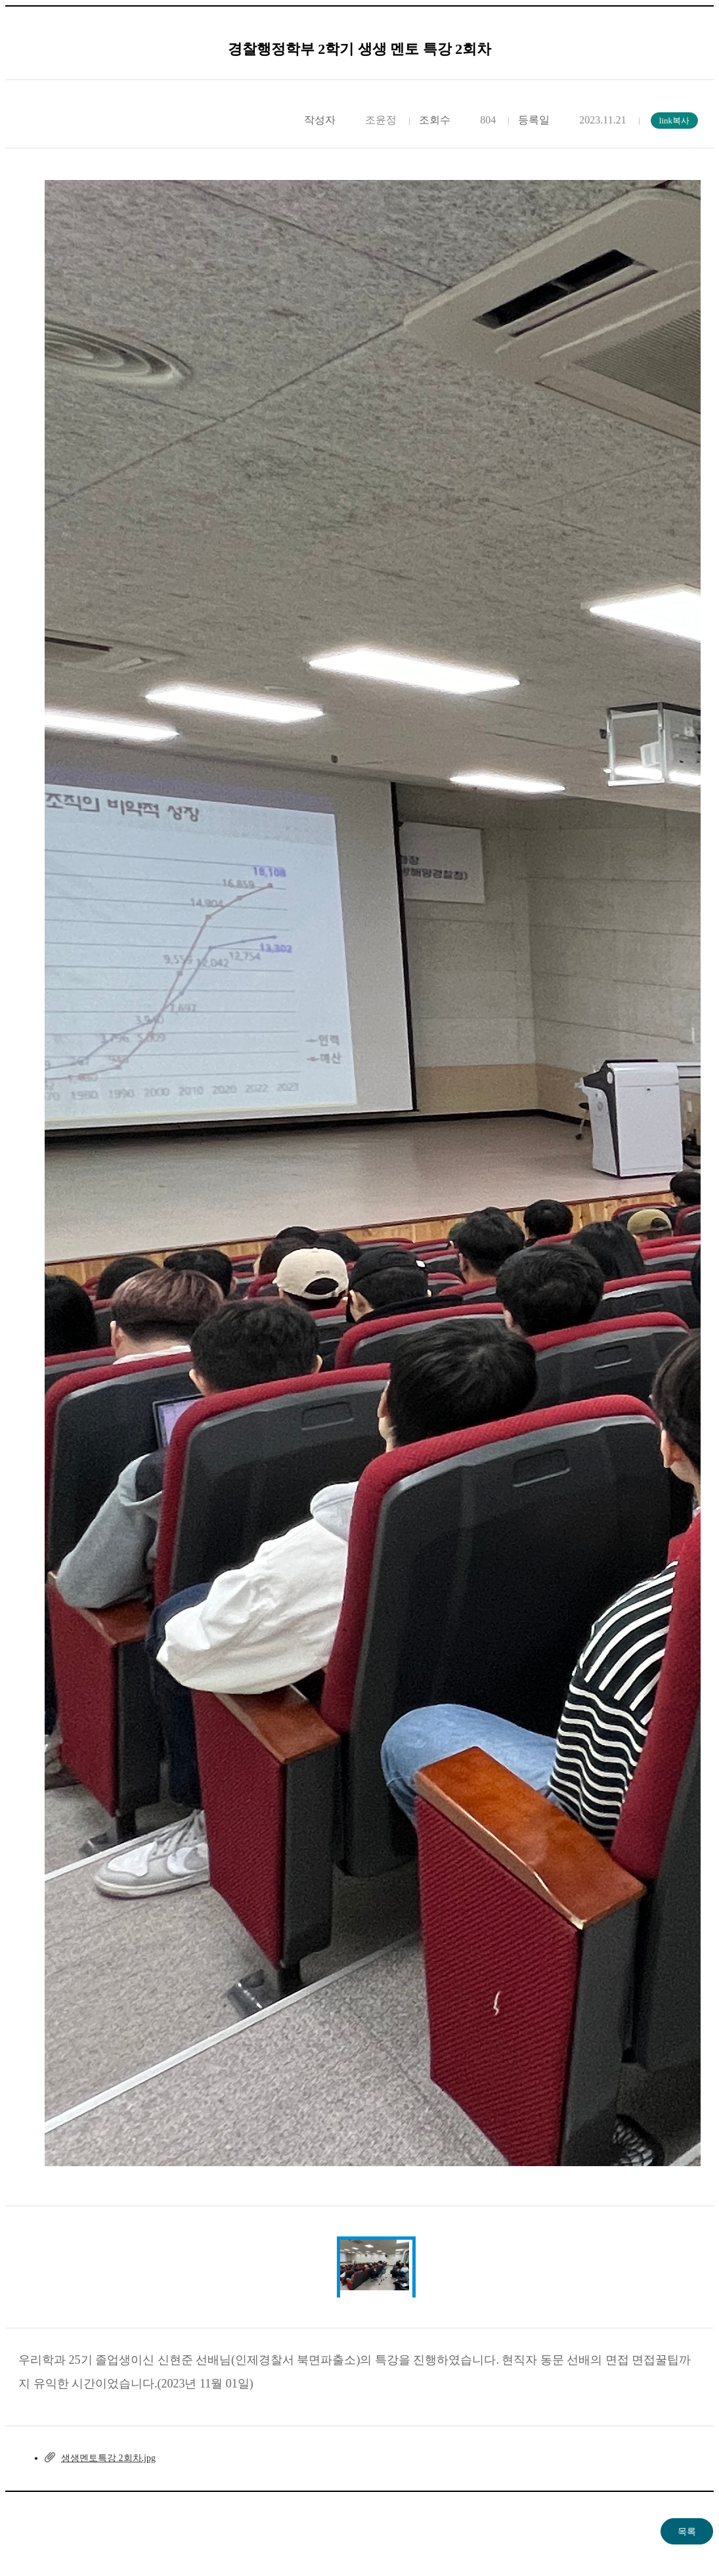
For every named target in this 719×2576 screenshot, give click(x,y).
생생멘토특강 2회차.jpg (108, 2458)
